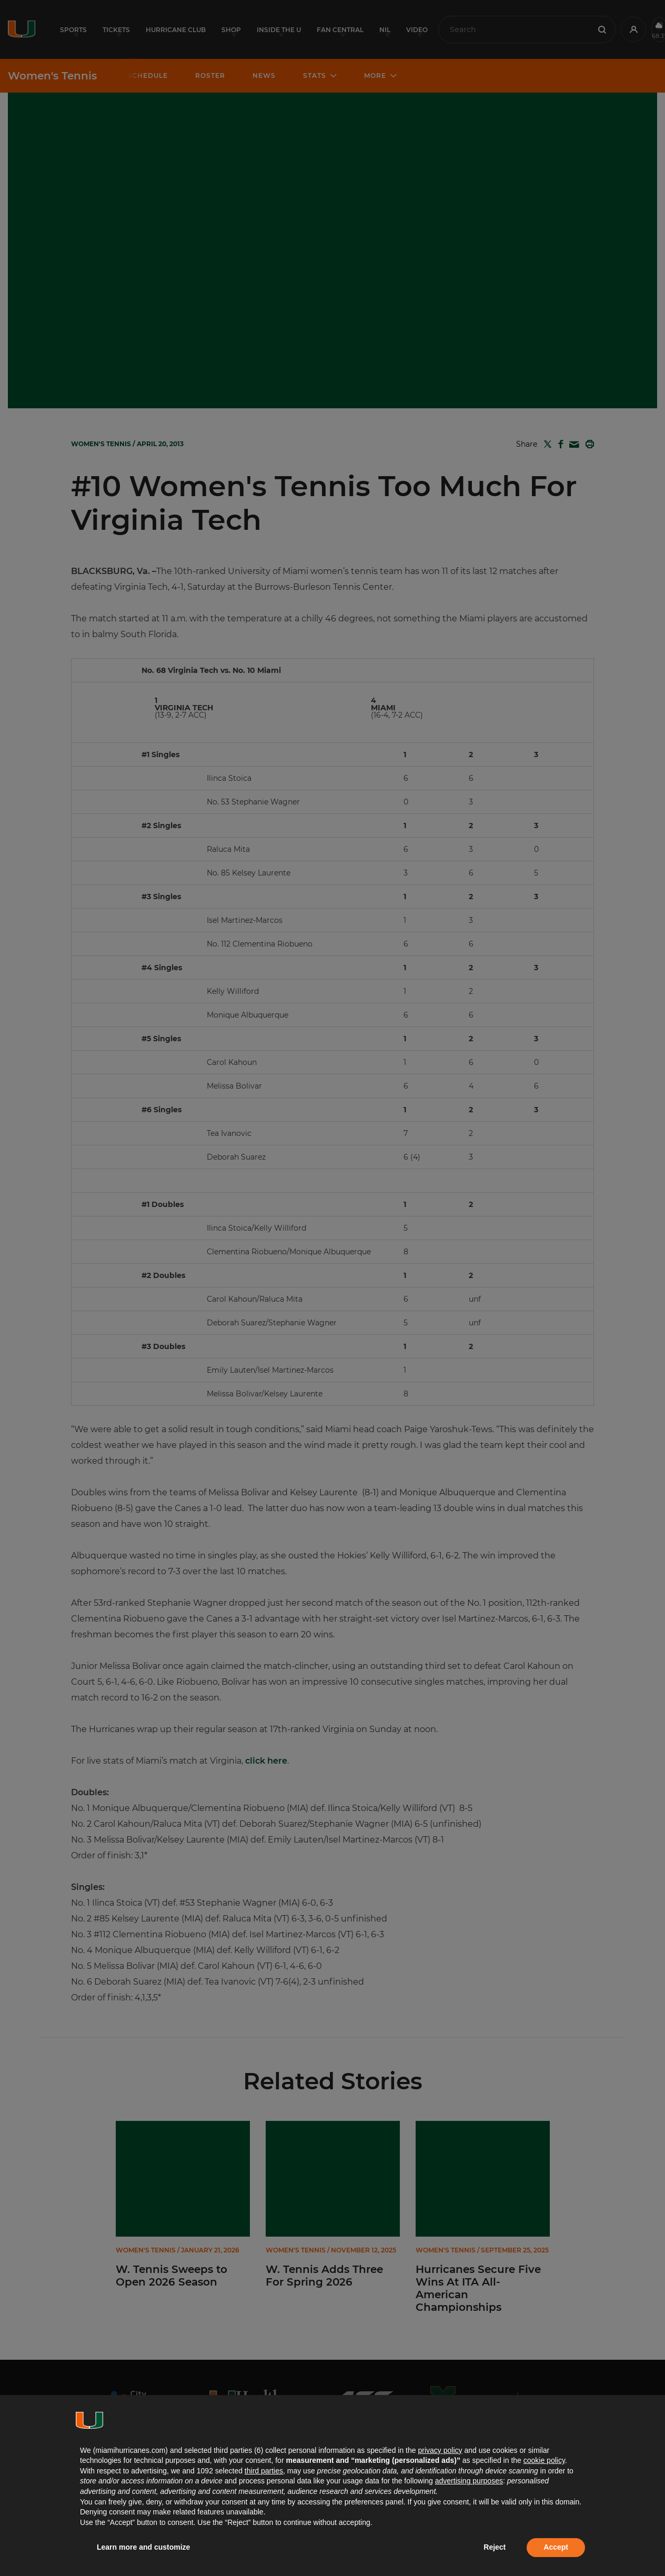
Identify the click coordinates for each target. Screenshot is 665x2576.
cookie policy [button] (544, 2460)
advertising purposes (469, 2481)
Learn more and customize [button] (143, 2547)
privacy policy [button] (440, 2450)
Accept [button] (555, 2547)
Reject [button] (494, 2547)
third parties (264, 2471)
